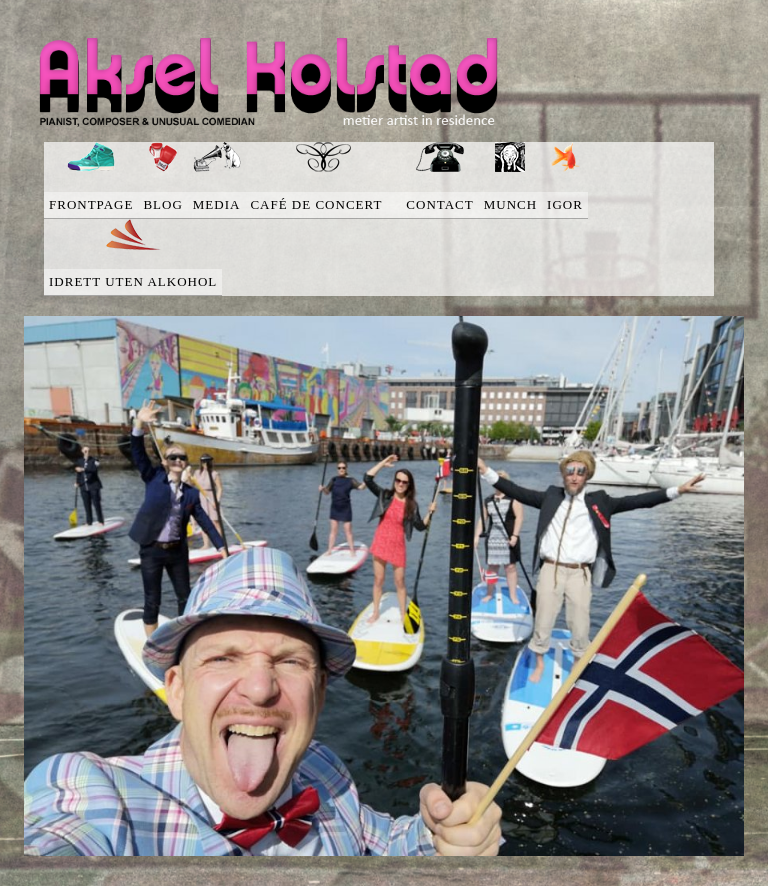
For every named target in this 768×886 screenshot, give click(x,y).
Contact (439, 204)
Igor (565, 204)
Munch (510, 204)
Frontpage (91, 204)
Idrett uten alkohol (133, 281)
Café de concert (323, 204)
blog (162, 204)
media (217, 204)
